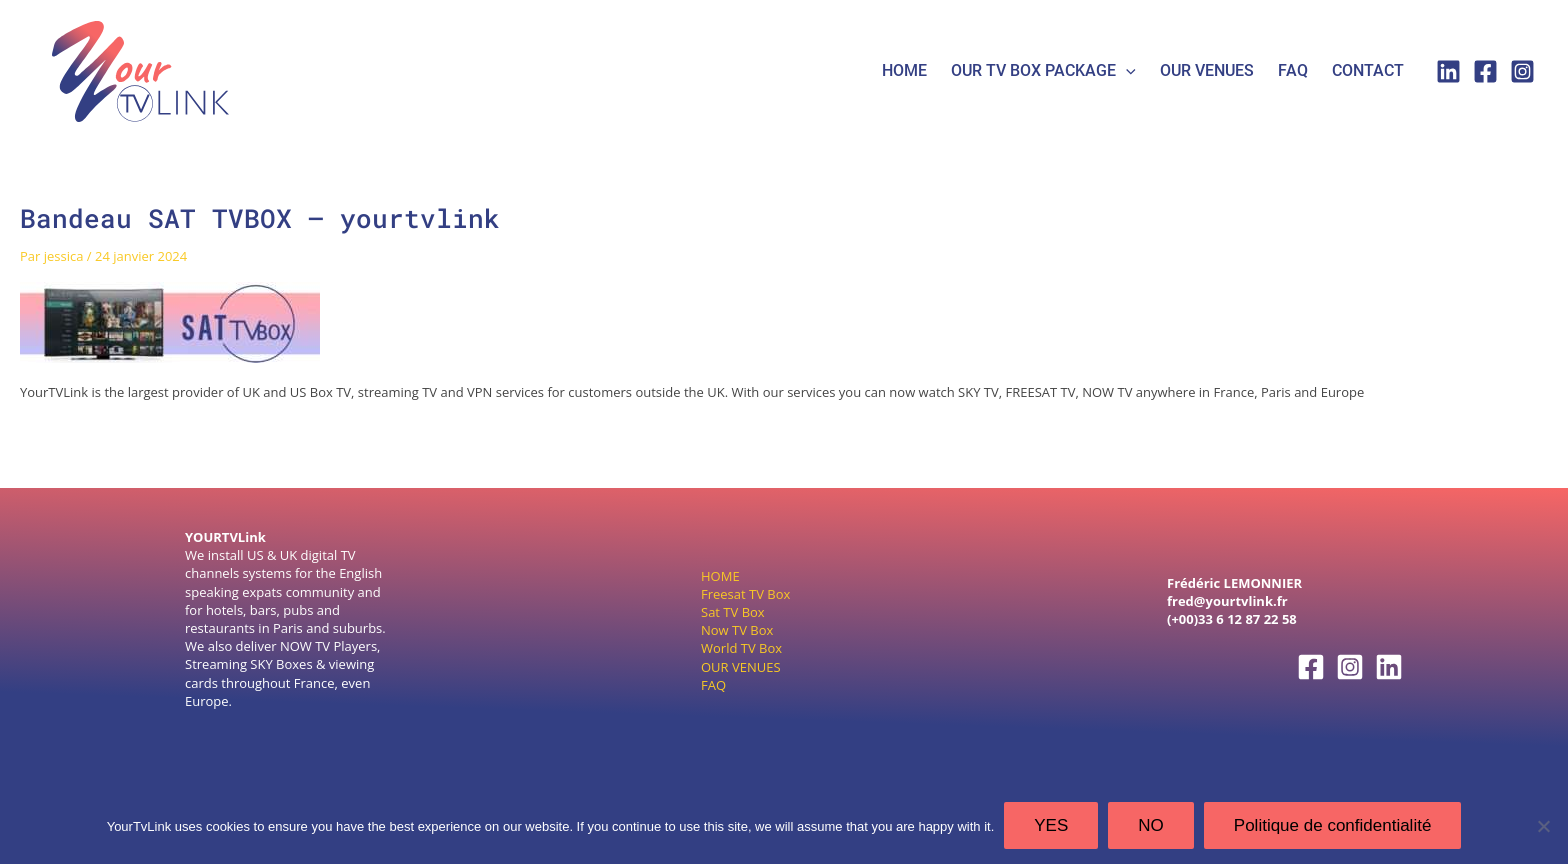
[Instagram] (1522, 71)
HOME (904, 70)
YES (1051, 825)
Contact (1368, 70)
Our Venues (1207, 70)
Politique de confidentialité (1333, 825)
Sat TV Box (733, 612)
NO (1151, 825)
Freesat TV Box (745, 594)
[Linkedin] (1448, 71)
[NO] (1543, 826)
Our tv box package (1043, 71)
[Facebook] (1485, 71)
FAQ (1293, 70)
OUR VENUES (741, 667)
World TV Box (741, 648)
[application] (1126, 71)
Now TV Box (737, 630)
